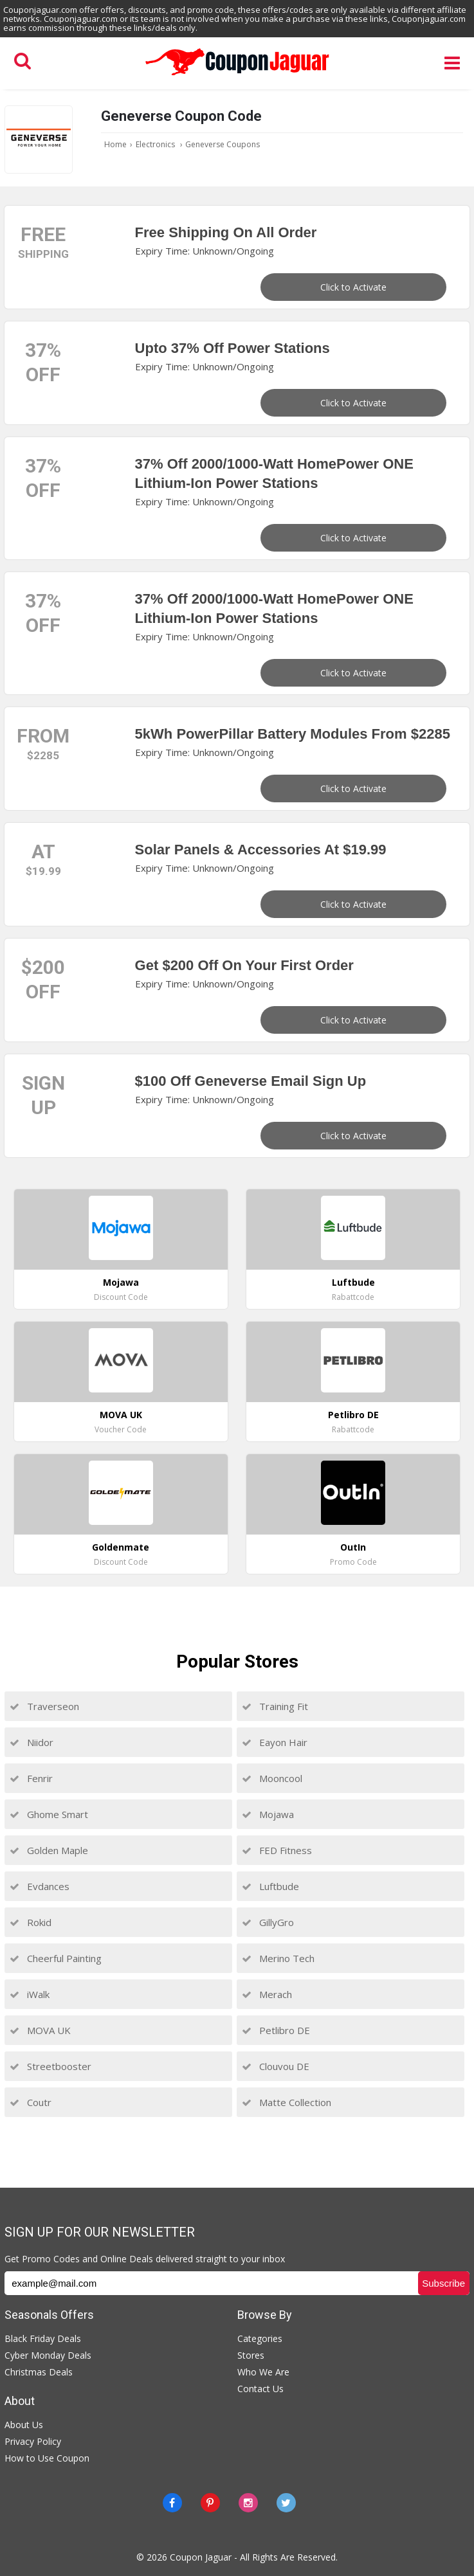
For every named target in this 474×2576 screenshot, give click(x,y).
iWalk (30, 1994)
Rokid (30, 1922)
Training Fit (275, 1706)
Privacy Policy (33, 2441)
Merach (267, 1994)
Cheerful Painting (56, 1958)
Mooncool (272, 1778)
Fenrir (31, 1778)
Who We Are (263, 2372)
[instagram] (248, 2502)
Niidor (31, 1742)
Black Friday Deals (43, 2338)
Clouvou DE (275, 2066)
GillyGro (268, 1922)
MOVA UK (40, 2030)
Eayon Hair (274, 1742)
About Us (24, 2424)
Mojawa (268, 1814)
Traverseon (44, 1706)
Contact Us (260, 2388)
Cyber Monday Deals (48, 2355)
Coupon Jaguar (201, 2557)
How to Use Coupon (47, 2458)
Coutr (30, 2102)
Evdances (39, 1886)
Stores (250, 2355)
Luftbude (270, 1886)
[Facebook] (172, 2502)
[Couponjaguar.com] (237, 76)
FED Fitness (277, 1850)
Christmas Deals (39, 2372)
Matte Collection (286, 2102)
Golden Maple (49, 1850)
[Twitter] (286, 2502)
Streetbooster (50, 2066)
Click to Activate (353, 287)
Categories (259, 2338)
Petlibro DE (276, 2030)
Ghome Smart (49, 1814)
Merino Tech (278, 1958)
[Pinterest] (210, 2502)
